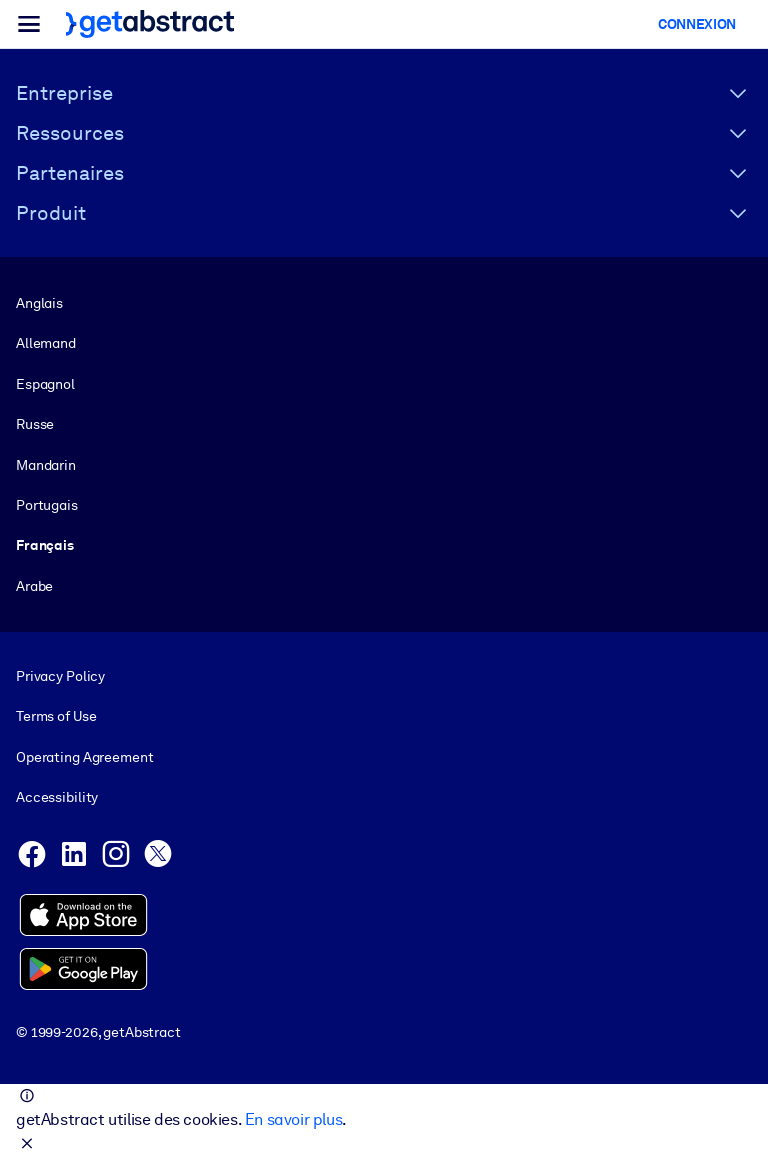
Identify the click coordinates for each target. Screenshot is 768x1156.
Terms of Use (56, 717)
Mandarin (46, 465)
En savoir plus (293, 1119)
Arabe (34, 586)
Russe (35, 424)
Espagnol (45, 384)
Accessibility (57, 797)
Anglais (39, 303)
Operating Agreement (84, 757)
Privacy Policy (60, 676)
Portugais (47, 505)
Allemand (46, 343)
